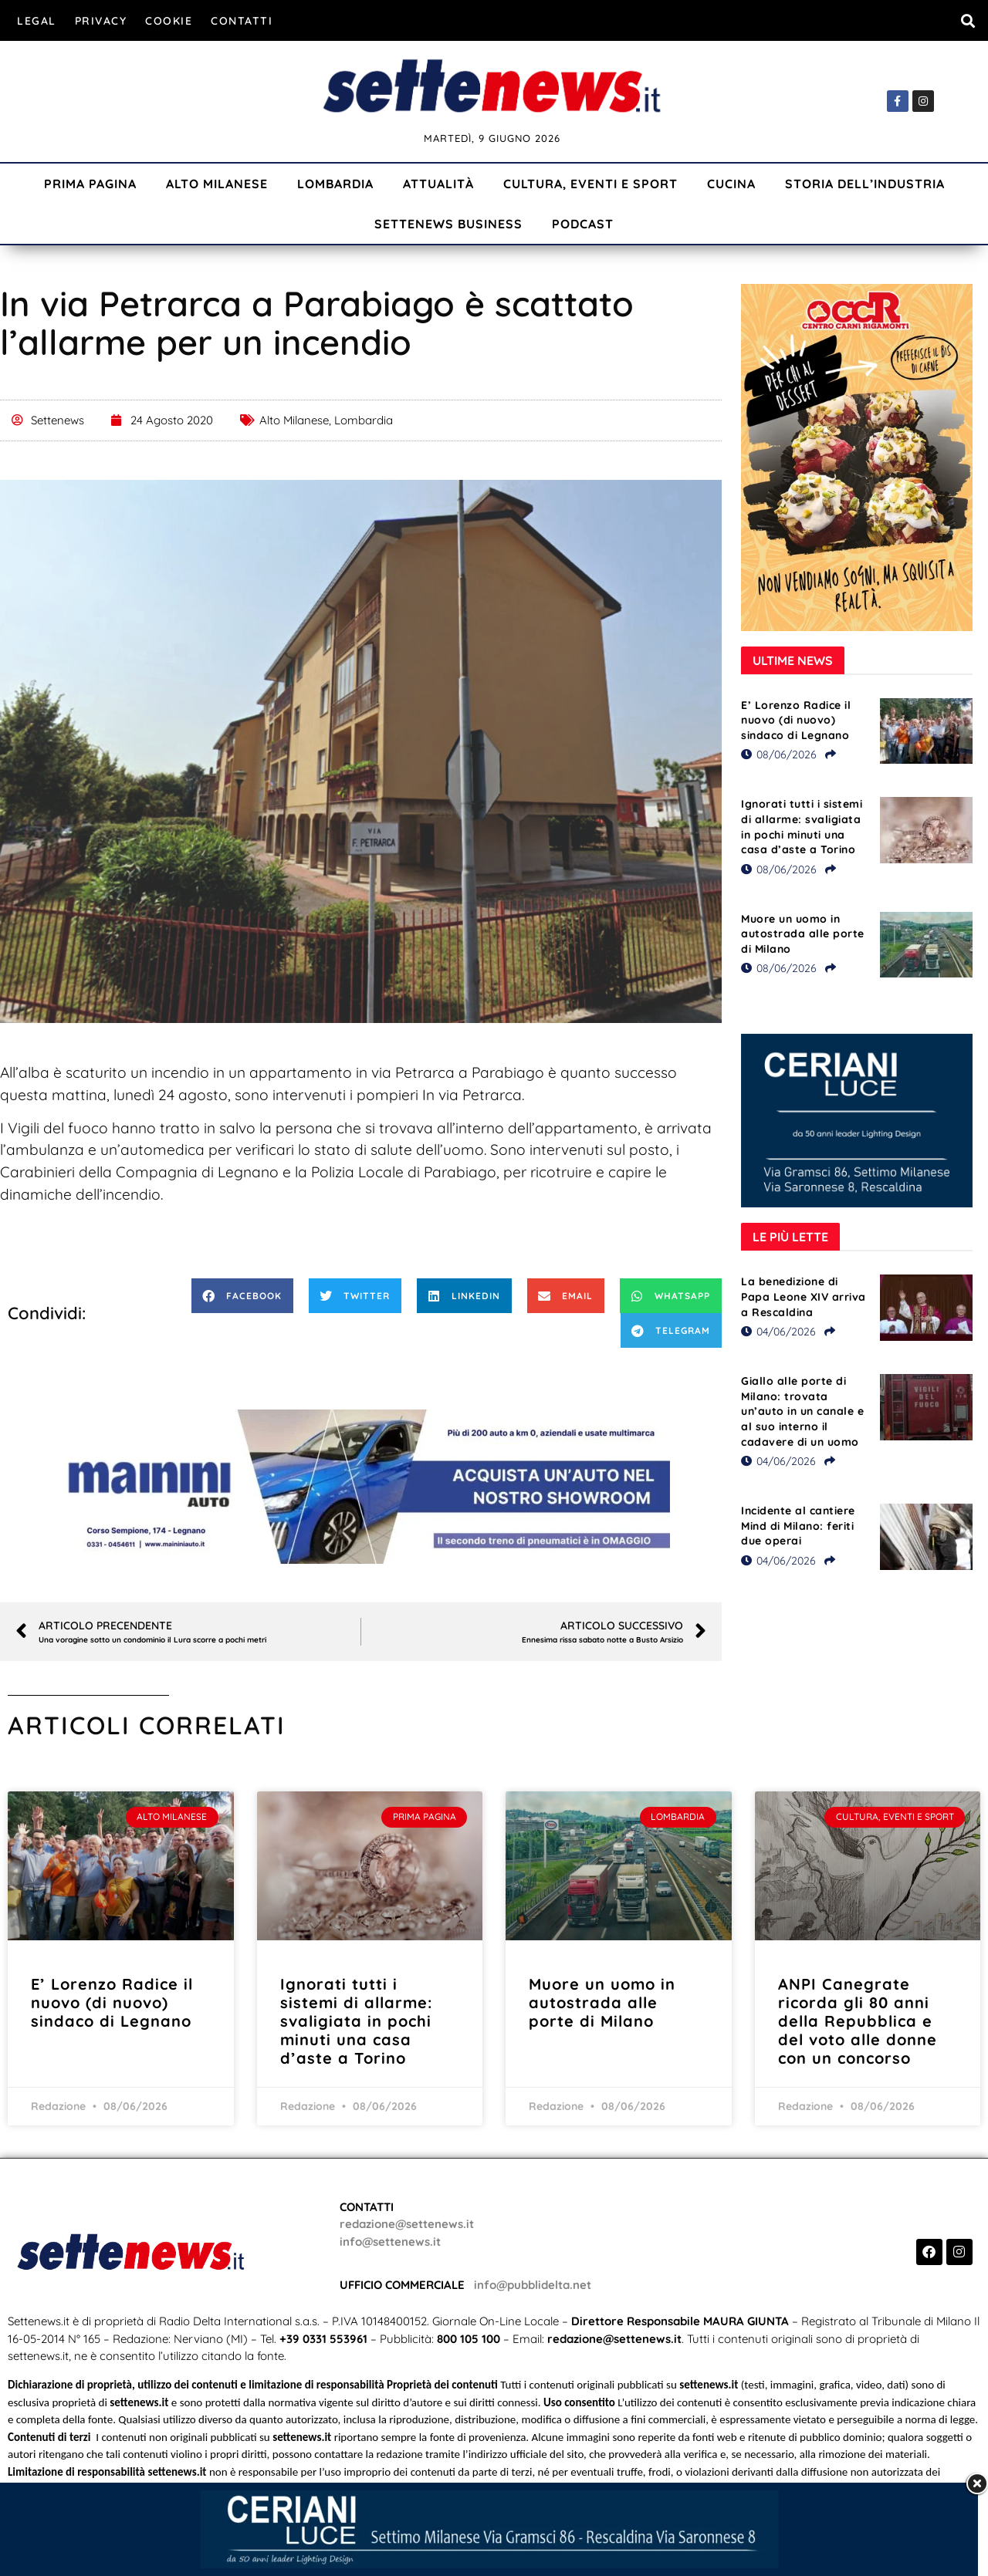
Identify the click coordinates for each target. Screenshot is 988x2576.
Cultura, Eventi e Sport (590, 183)
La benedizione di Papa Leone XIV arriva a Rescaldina (803, 1296)
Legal (36, 21)
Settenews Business (448, 223)
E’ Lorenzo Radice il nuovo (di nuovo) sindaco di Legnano (796, 720)
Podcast (583, 223)
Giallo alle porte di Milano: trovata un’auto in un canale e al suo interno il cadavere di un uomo (802, 1411)
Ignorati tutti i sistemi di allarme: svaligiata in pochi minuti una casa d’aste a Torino (801, 826)
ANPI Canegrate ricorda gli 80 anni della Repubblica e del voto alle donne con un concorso (857, 2021)
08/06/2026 (779, 754)
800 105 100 (468, 2338)
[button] (967, 20)
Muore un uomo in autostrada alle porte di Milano (802, 934)
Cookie (168, 21)
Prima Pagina (90, 183)
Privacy (101, 21)
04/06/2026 (778, 1332)
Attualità (438, 183)
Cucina (731, 183)
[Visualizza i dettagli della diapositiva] (361, 1487)
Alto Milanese (217, 183)
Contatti (241, 21)
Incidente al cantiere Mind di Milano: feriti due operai (798, 1526)
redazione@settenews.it (407, 2223)
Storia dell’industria (865, 183)
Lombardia (335, 183)
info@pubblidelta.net (532, 2284)
